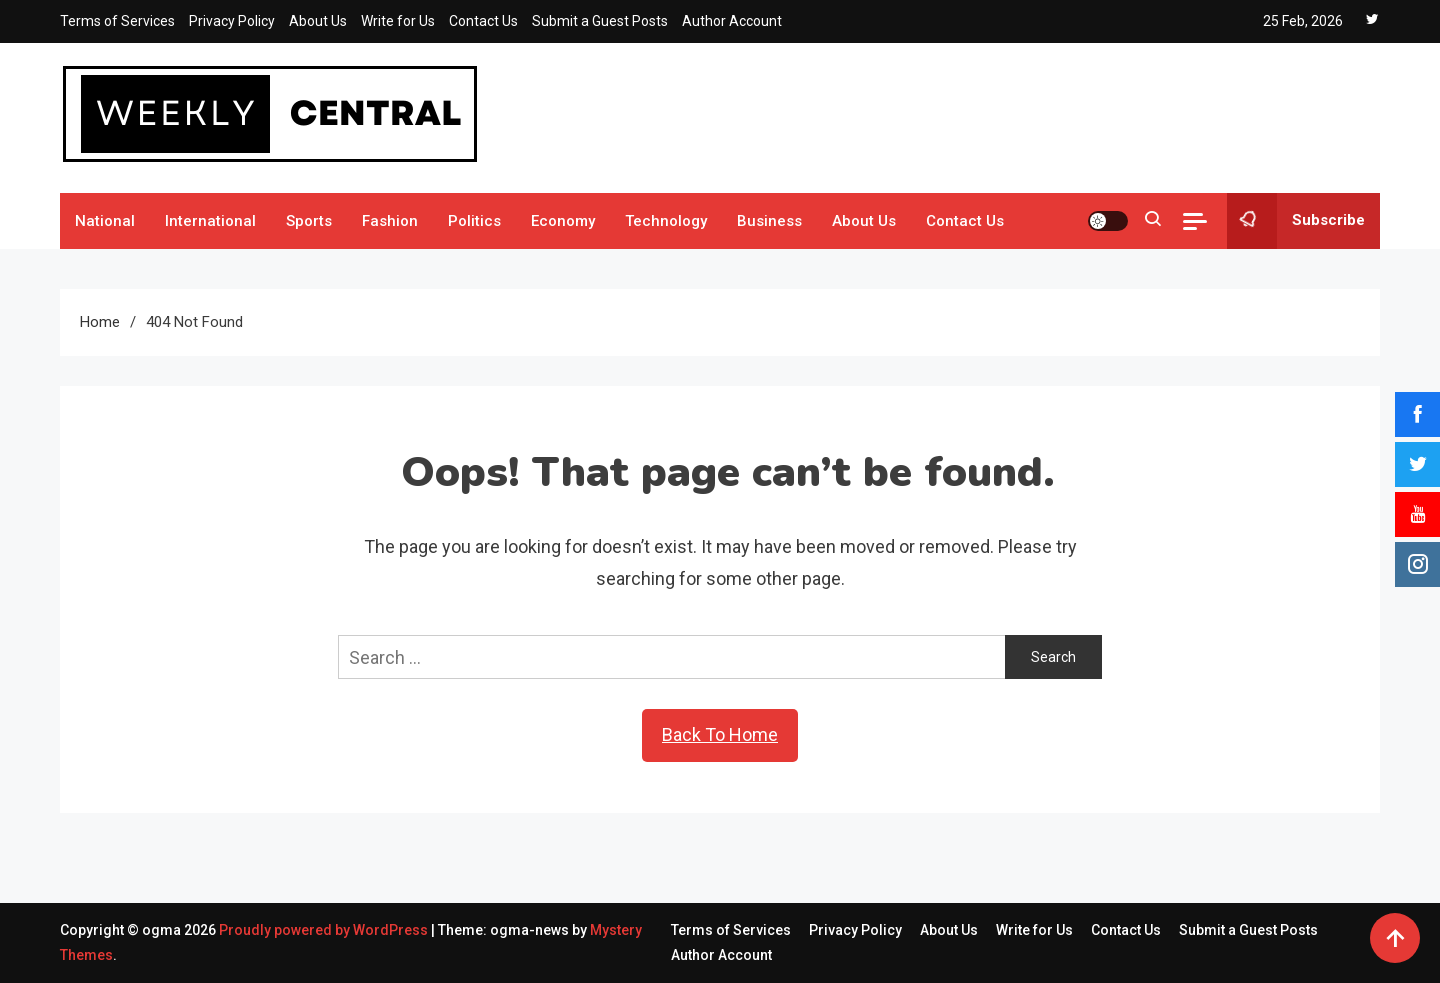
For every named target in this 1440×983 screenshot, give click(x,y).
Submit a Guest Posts (600, 21)
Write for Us (398, 21)
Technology (666, 221)
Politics (474, 221)
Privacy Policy (232, 21)
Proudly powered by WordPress (325, 930)
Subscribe (1296, 221)
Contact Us (483, 21)
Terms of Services (117, 21)
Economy (563, 221)
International (210, 221)
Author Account (732, 21)
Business (769, 221)
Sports (309, 221)
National (105, 221)
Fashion (390, 221)
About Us (318, 21)
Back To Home (720, 734)
